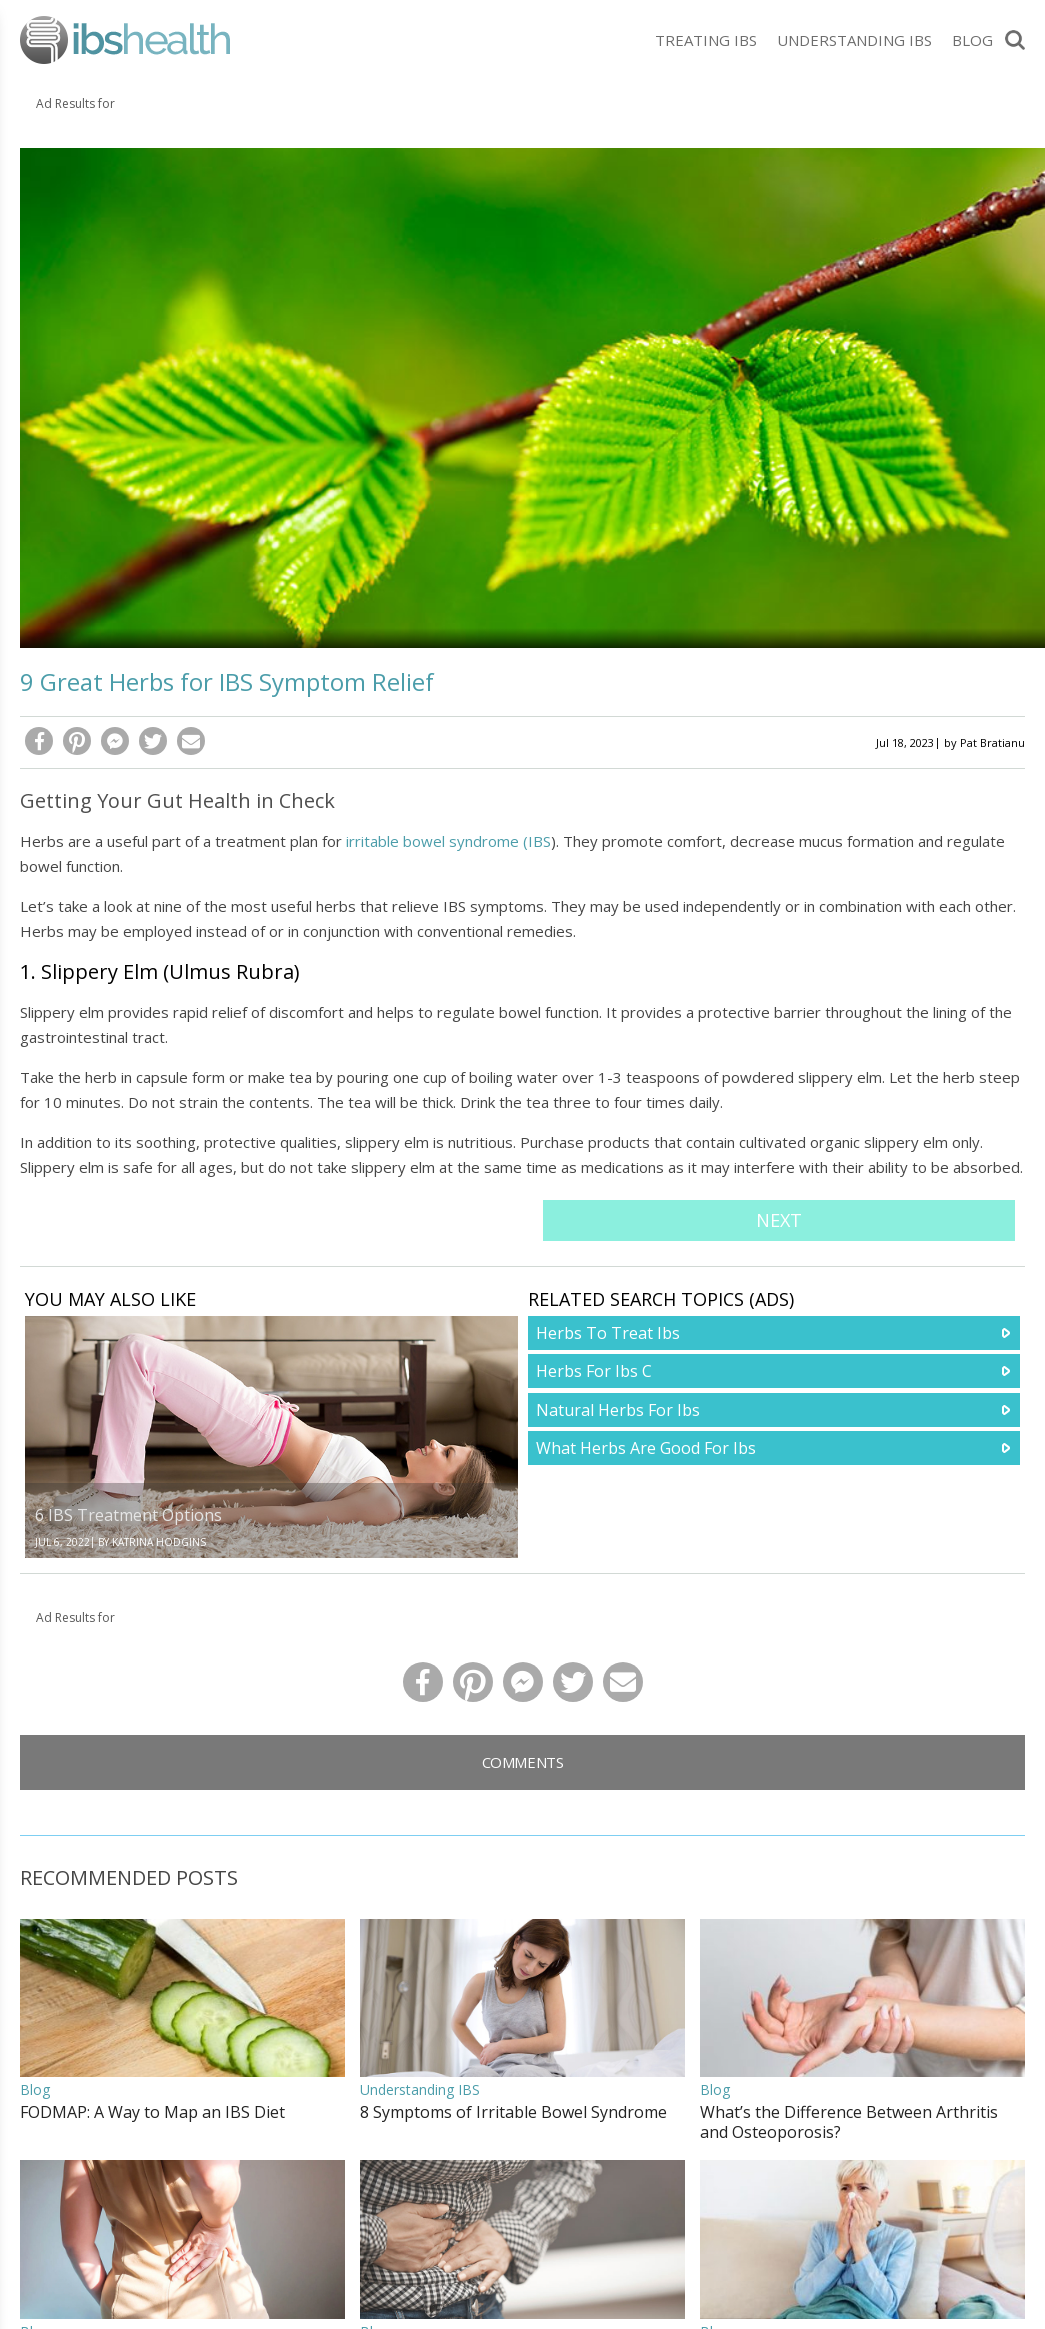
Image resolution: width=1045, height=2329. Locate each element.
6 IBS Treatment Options (128, 1515)
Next (779, 1220)
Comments (523, 1762)
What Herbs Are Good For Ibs (646, 1448)
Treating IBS (706, 40)
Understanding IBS (854, 40)
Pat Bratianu (992, 742)
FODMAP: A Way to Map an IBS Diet (152, 2112)
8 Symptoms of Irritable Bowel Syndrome (513, 2112)
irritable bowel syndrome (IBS (448, 841)
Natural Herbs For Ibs (618, 1410)
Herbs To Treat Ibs (608, 1333)
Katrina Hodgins (159, 1542)
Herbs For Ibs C (594, 1371)
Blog (972, 40)
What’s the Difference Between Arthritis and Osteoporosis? (849, 2122)
